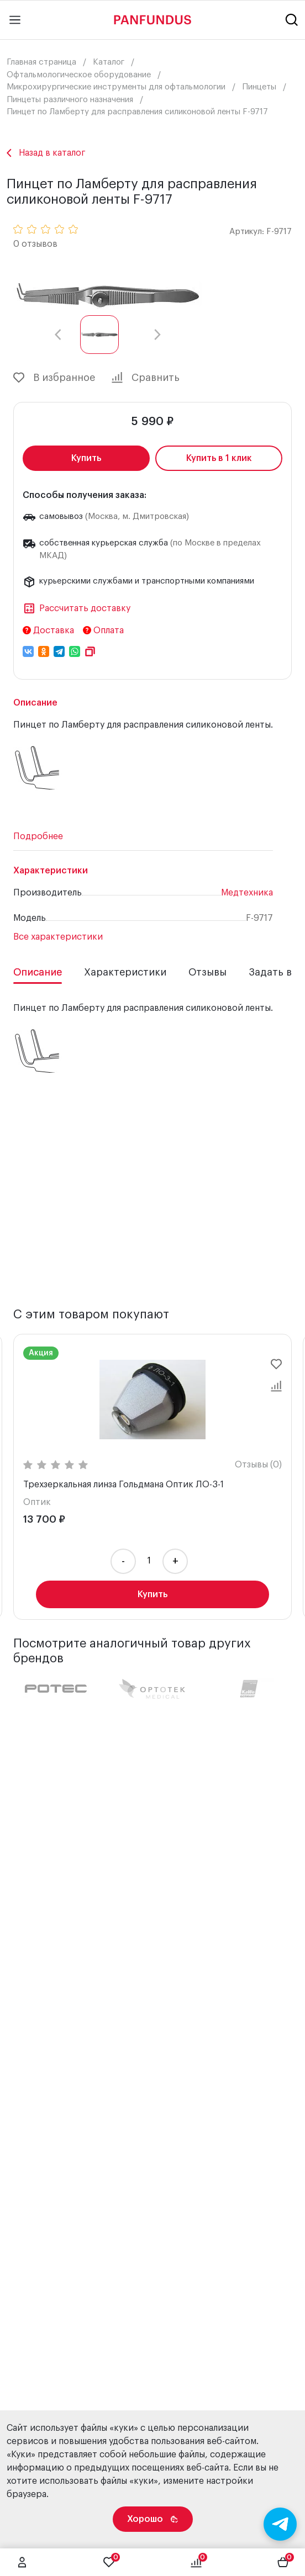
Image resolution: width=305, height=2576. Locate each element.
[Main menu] (15, 20)
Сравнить (146, 377)
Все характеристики (58, 936)
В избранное (54, 377)
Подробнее (38, 836)
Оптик (37, 1502)
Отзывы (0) (258, 1464)
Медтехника (247, 892)
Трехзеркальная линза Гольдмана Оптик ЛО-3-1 (123, 1484)
